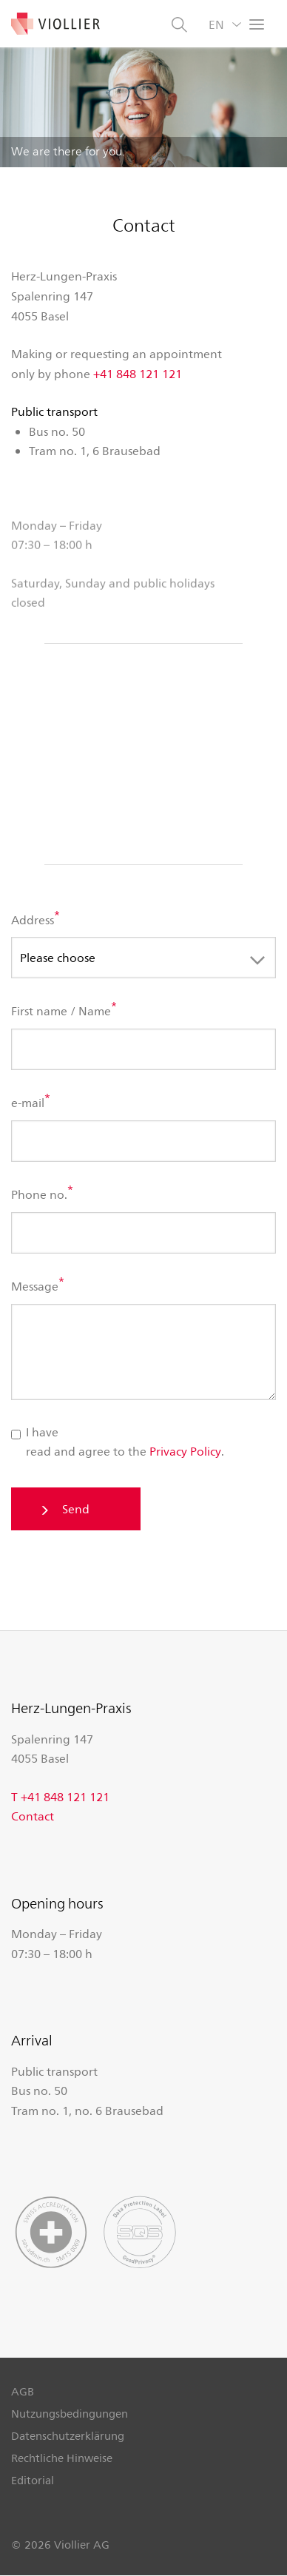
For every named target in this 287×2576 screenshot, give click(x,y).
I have (34, 1431)
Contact (32, 1815)
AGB (22, 2391)
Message (34, 1286)
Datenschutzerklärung (67, 2435)
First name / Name (61, 1011)
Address (32, 919)
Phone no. (39, 1195)
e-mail (27, 1103)
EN (216, 24)
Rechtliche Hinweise (61, 2457)
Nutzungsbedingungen (69, 2413)
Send (76, 1508)
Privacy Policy (185, 1451)
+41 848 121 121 (137, 373)
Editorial (32, 2479)
